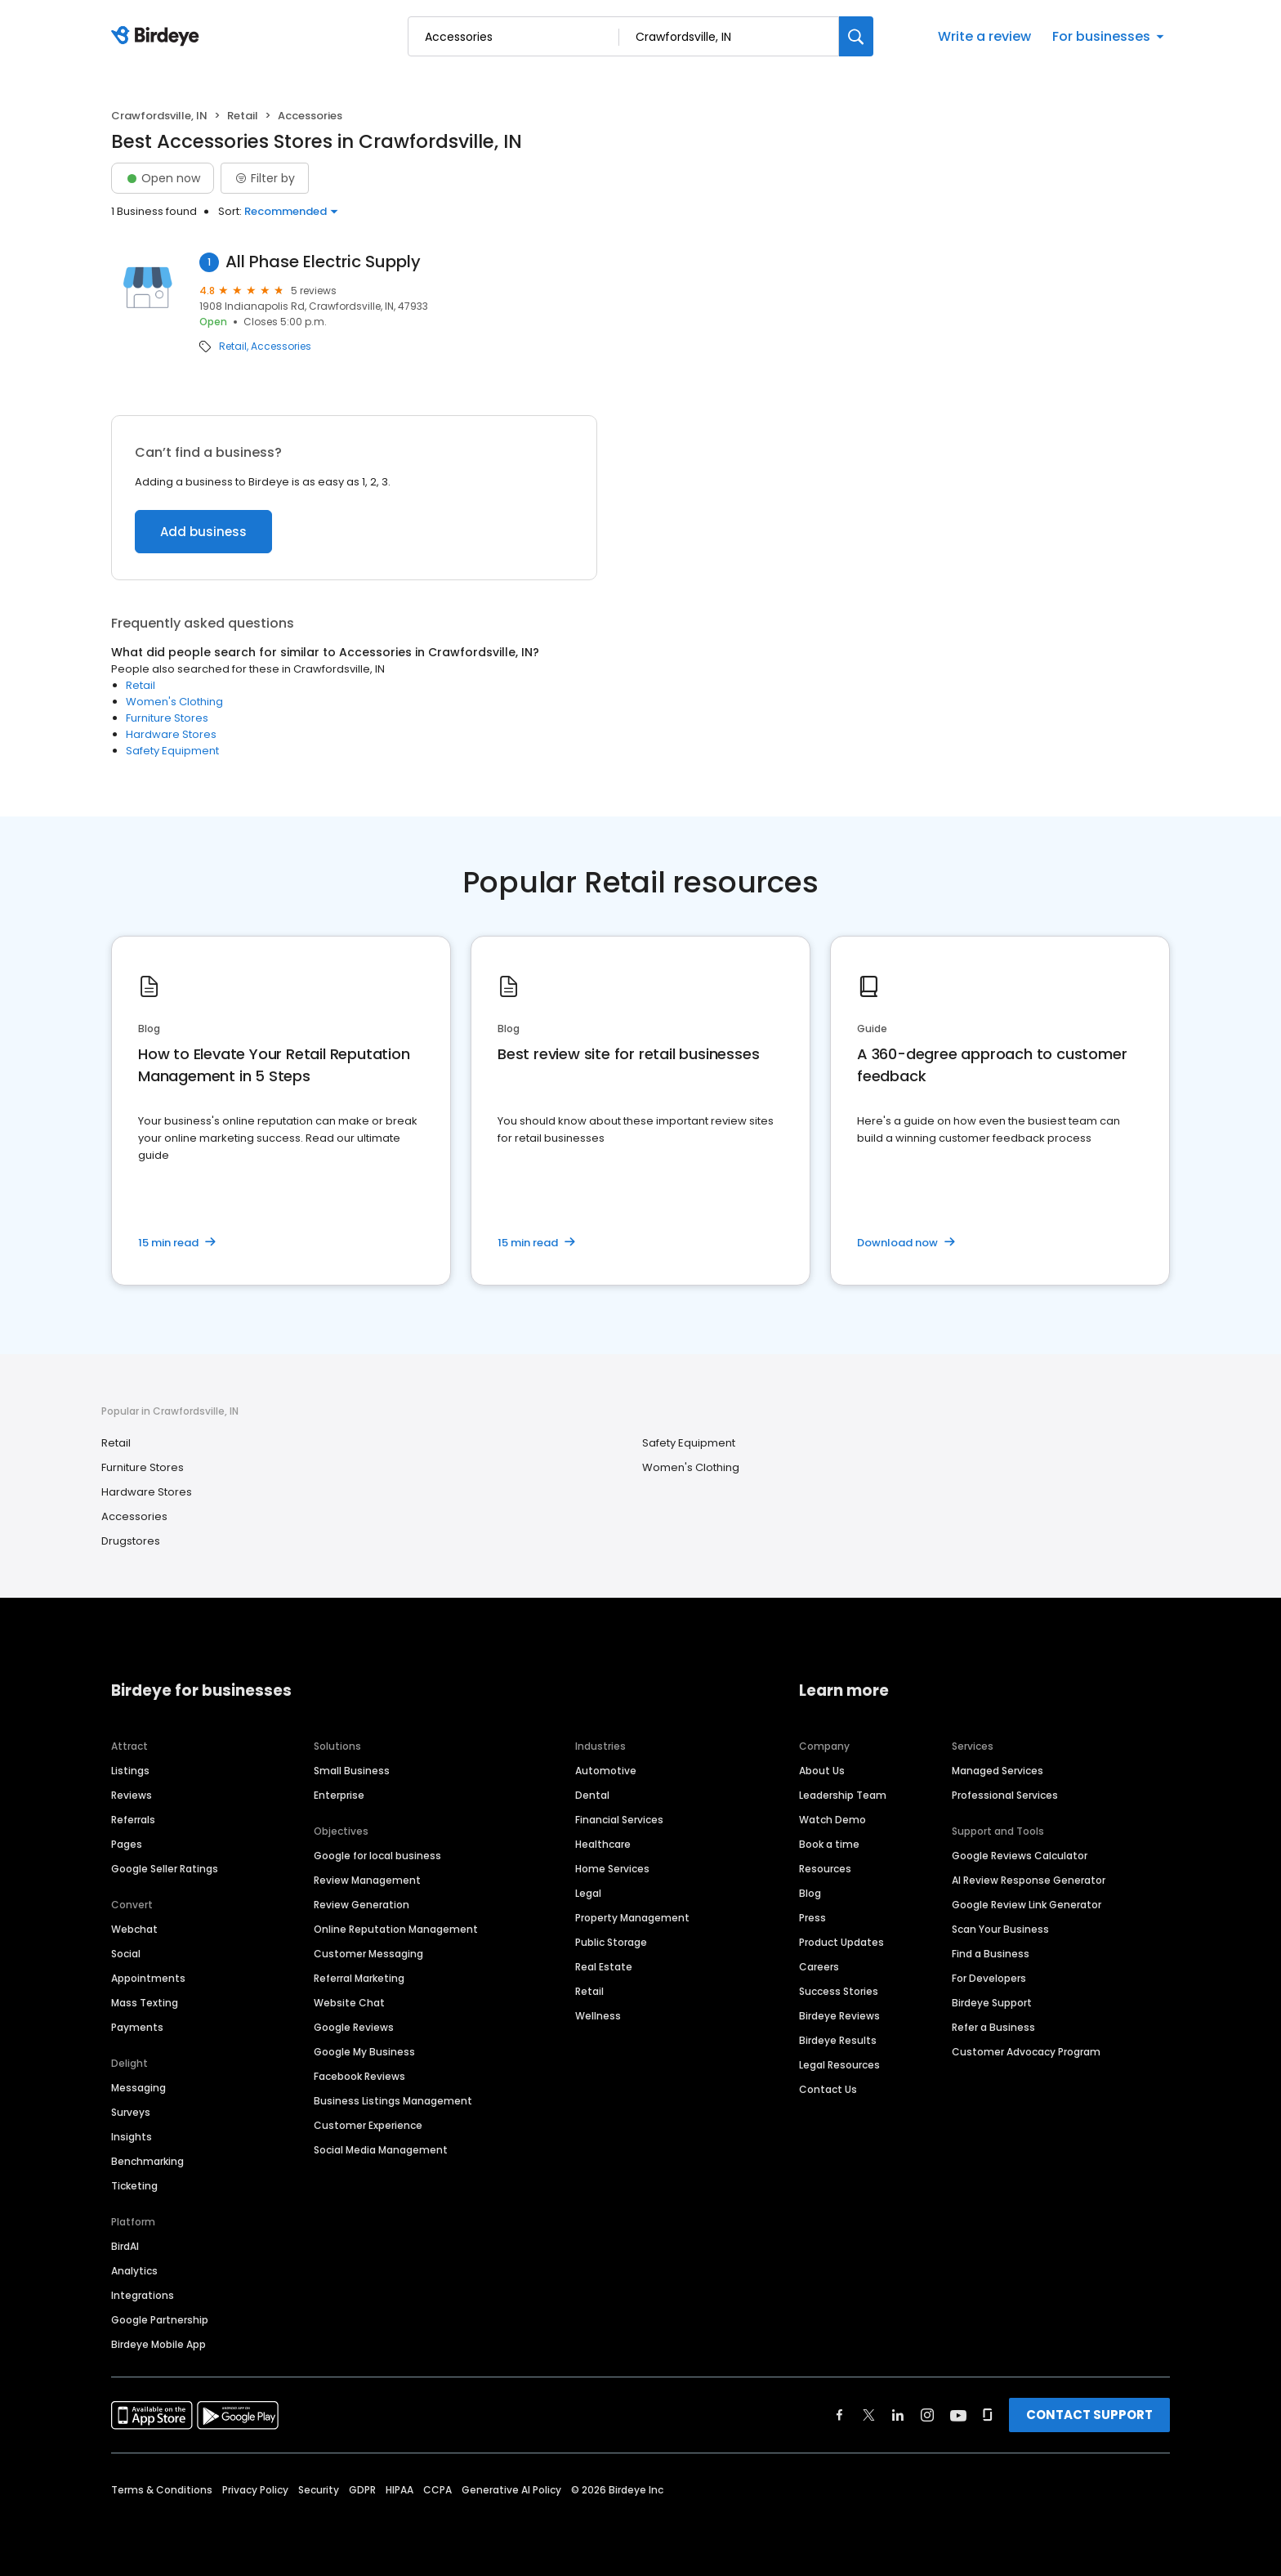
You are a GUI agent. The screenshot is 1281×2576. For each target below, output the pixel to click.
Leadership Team (842, 1795)
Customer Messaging (368, 1954)
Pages (126, 1844)
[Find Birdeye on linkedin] (897, 2415)
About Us (822, 1771)
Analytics (134, 2271)
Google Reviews (354, 2027)
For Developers (989, 1978)
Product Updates (841, 1942)
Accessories (281, 346)
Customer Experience (368, 2125)
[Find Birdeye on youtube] (958, 2415)
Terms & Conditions (161, 2490)
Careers (819, 1967)
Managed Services (997, 1771)
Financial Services (619, 1820)
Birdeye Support (992, 2003)
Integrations (142, 2295)
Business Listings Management (393, 2101)
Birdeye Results (838, 2040)
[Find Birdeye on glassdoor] (988, 2415)
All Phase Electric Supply (323, 262)
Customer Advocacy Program (1026, 2052)
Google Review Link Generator (1026, 1905)
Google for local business (377, 1856)
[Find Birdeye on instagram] (927, 2415)
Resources (825, 1869)
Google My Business (364, 2052)
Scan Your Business (1000, 1929)
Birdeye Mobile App (158, 2344)
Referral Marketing (359, 1978)
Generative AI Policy (511, 2490)
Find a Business (990, 1954)
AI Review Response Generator (1028, 1880)
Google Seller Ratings (164, 1869)
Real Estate (603, 1967)
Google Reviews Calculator (1019, 1856)
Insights (131, 2137)
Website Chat (349, 2003)
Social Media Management (381, 2150)
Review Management (367, 1880)
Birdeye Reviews (839, 2016)
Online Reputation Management (396, 1929)
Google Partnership (159, 2320)
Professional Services (1005, 1795)
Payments (137, 2027)
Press (812, 1918)
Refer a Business (993, 2027)
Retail (242, 115)
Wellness (598, 2016)
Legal (588, 1893)
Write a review (984, 36)
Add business (203, 531)
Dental (592, 1795)
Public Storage (611, 1942)
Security (318, 2490)
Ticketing (134, 2186)
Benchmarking (147, 2161)
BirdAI (125, 2246)
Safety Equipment (172, 750)
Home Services (612, 1869)
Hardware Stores (171, 734)
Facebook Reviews (359, 2076)
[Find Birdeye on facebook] (839, 2415)
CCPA (437, 2490)
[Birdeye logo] (158, 36)
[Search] (856, 36)
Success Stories (838, 1991)
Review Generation (361, 1905)
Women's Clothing (174, 701)
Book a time (829, 1844)
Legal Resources (839, 2065)
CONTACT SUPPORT (1089, 2414)
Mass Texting (144, 2003)
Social (126, 1954)
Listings (130, 1771)
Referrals (133, 1820)
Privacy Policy (255, 2490)
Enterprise (339, 1795)
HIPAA (399, 2490)
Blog (810, 1893)
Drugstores (130, 1541)
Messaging (138, 2088)
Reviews (131, 1795)
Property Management (632, 1918)
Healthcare (603, 1844)
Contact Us (828, 2089)
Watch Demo (832, 1820)
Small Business (352, 1771)
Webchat (134, 1929)
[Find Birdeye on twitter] (869, 2415)
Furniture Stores (167, 718)
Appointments (148, 1978)
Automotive (605, 1771)
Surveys (130, 2112)
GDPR (362, 2490)
